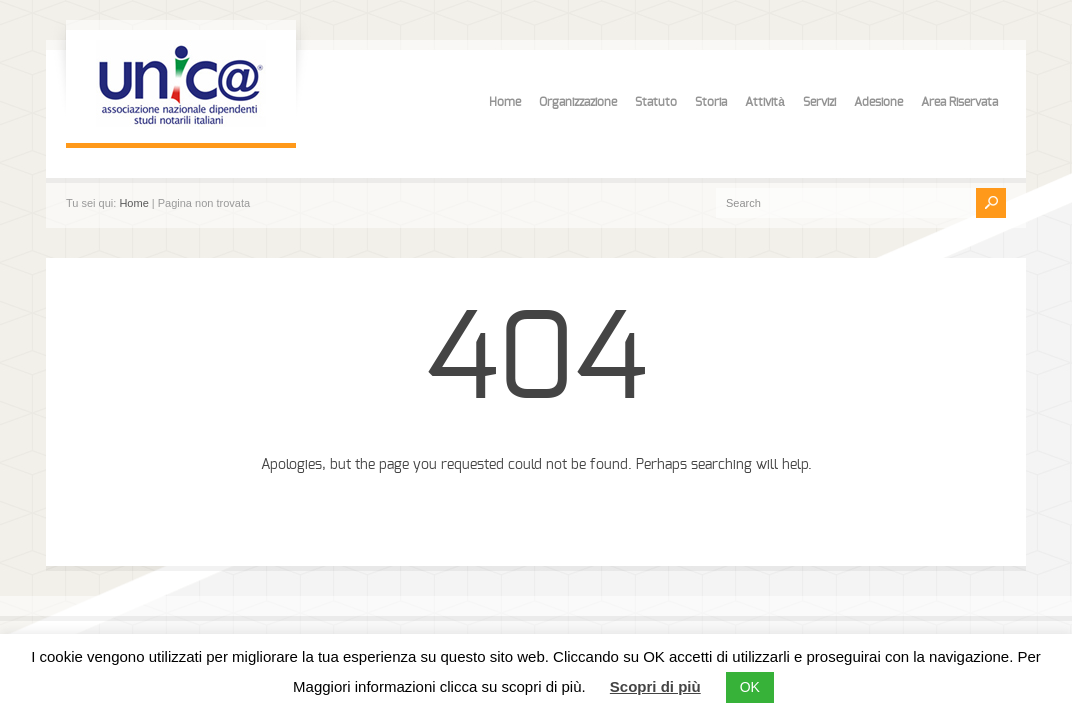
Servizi (819, 102)
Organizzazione (578, 102)
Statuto (656, 102)
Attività (765, 102)
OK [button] (750, 687)
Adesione (878, 102)
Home (505, 102)
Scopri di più (655, 686)
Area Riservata (959, 102)
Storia (711, 102)
